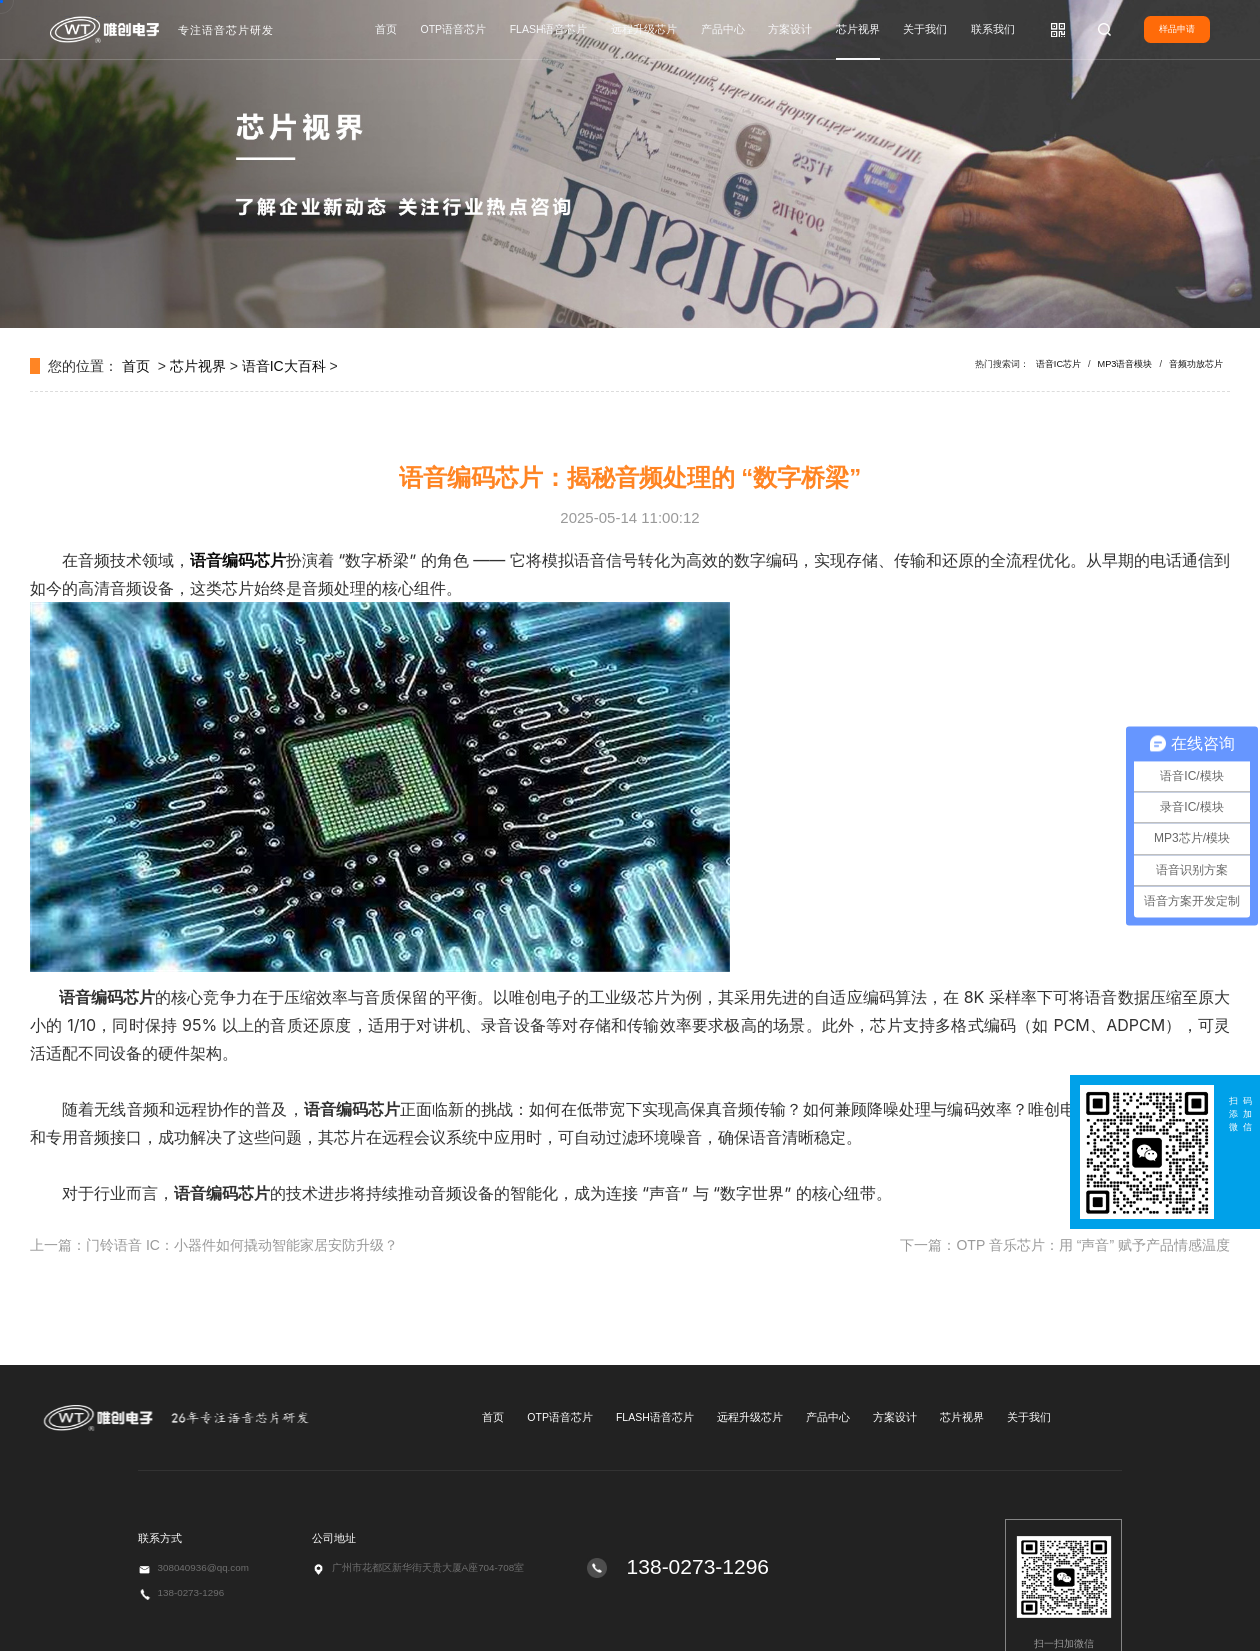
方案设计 (790, 29)
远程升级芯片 (644, 29)
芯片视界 (858, 29)
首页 (386, 29)
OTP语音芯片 (454, 29)
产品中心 (723, 29)
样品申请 (1177, 29)
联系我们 (993, 29)
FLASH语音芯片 (549, 29)
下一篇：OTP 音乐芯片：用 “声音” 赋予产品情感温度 (1065, 1245)
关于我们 (925, 29)
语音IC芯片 (1058, 364)
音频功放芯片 (1196, 364)
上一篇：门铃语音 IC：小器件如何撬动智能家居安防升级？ (214, 1245)
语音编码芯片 (238, 560)
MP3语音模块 (1125, 364)
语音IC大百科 (284, 366)
